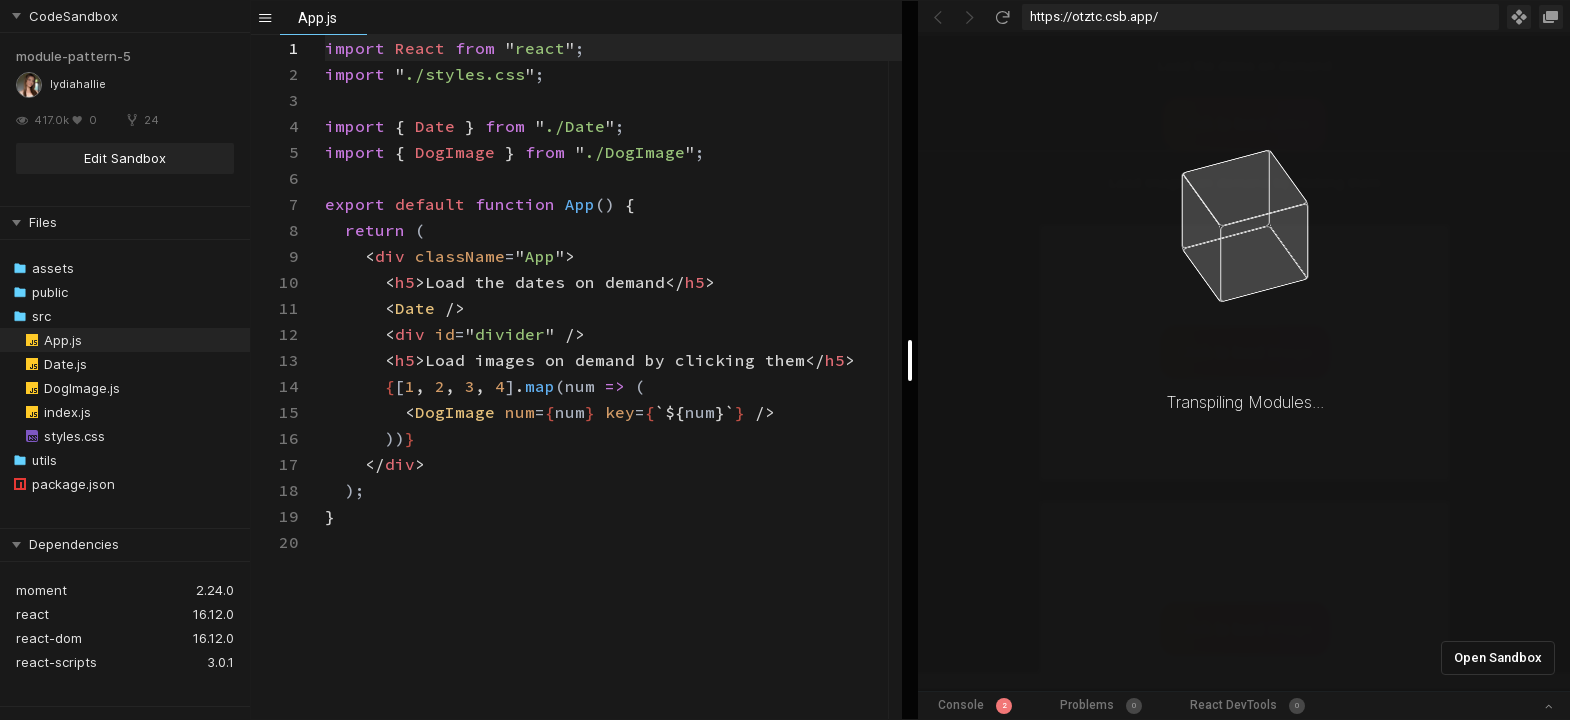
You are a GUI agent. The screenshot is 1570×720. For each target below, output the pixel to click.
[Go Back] (938, 17)
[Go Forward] (970, 17)
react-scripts (56, 662)
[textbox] (325, 35)
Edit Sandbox (125, 158)
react (32, 614)
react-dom (49, 638)
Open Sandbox (1498, 657)
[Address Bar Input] (1260, 17)
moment (41, 590)
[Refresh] (1002, 17)
